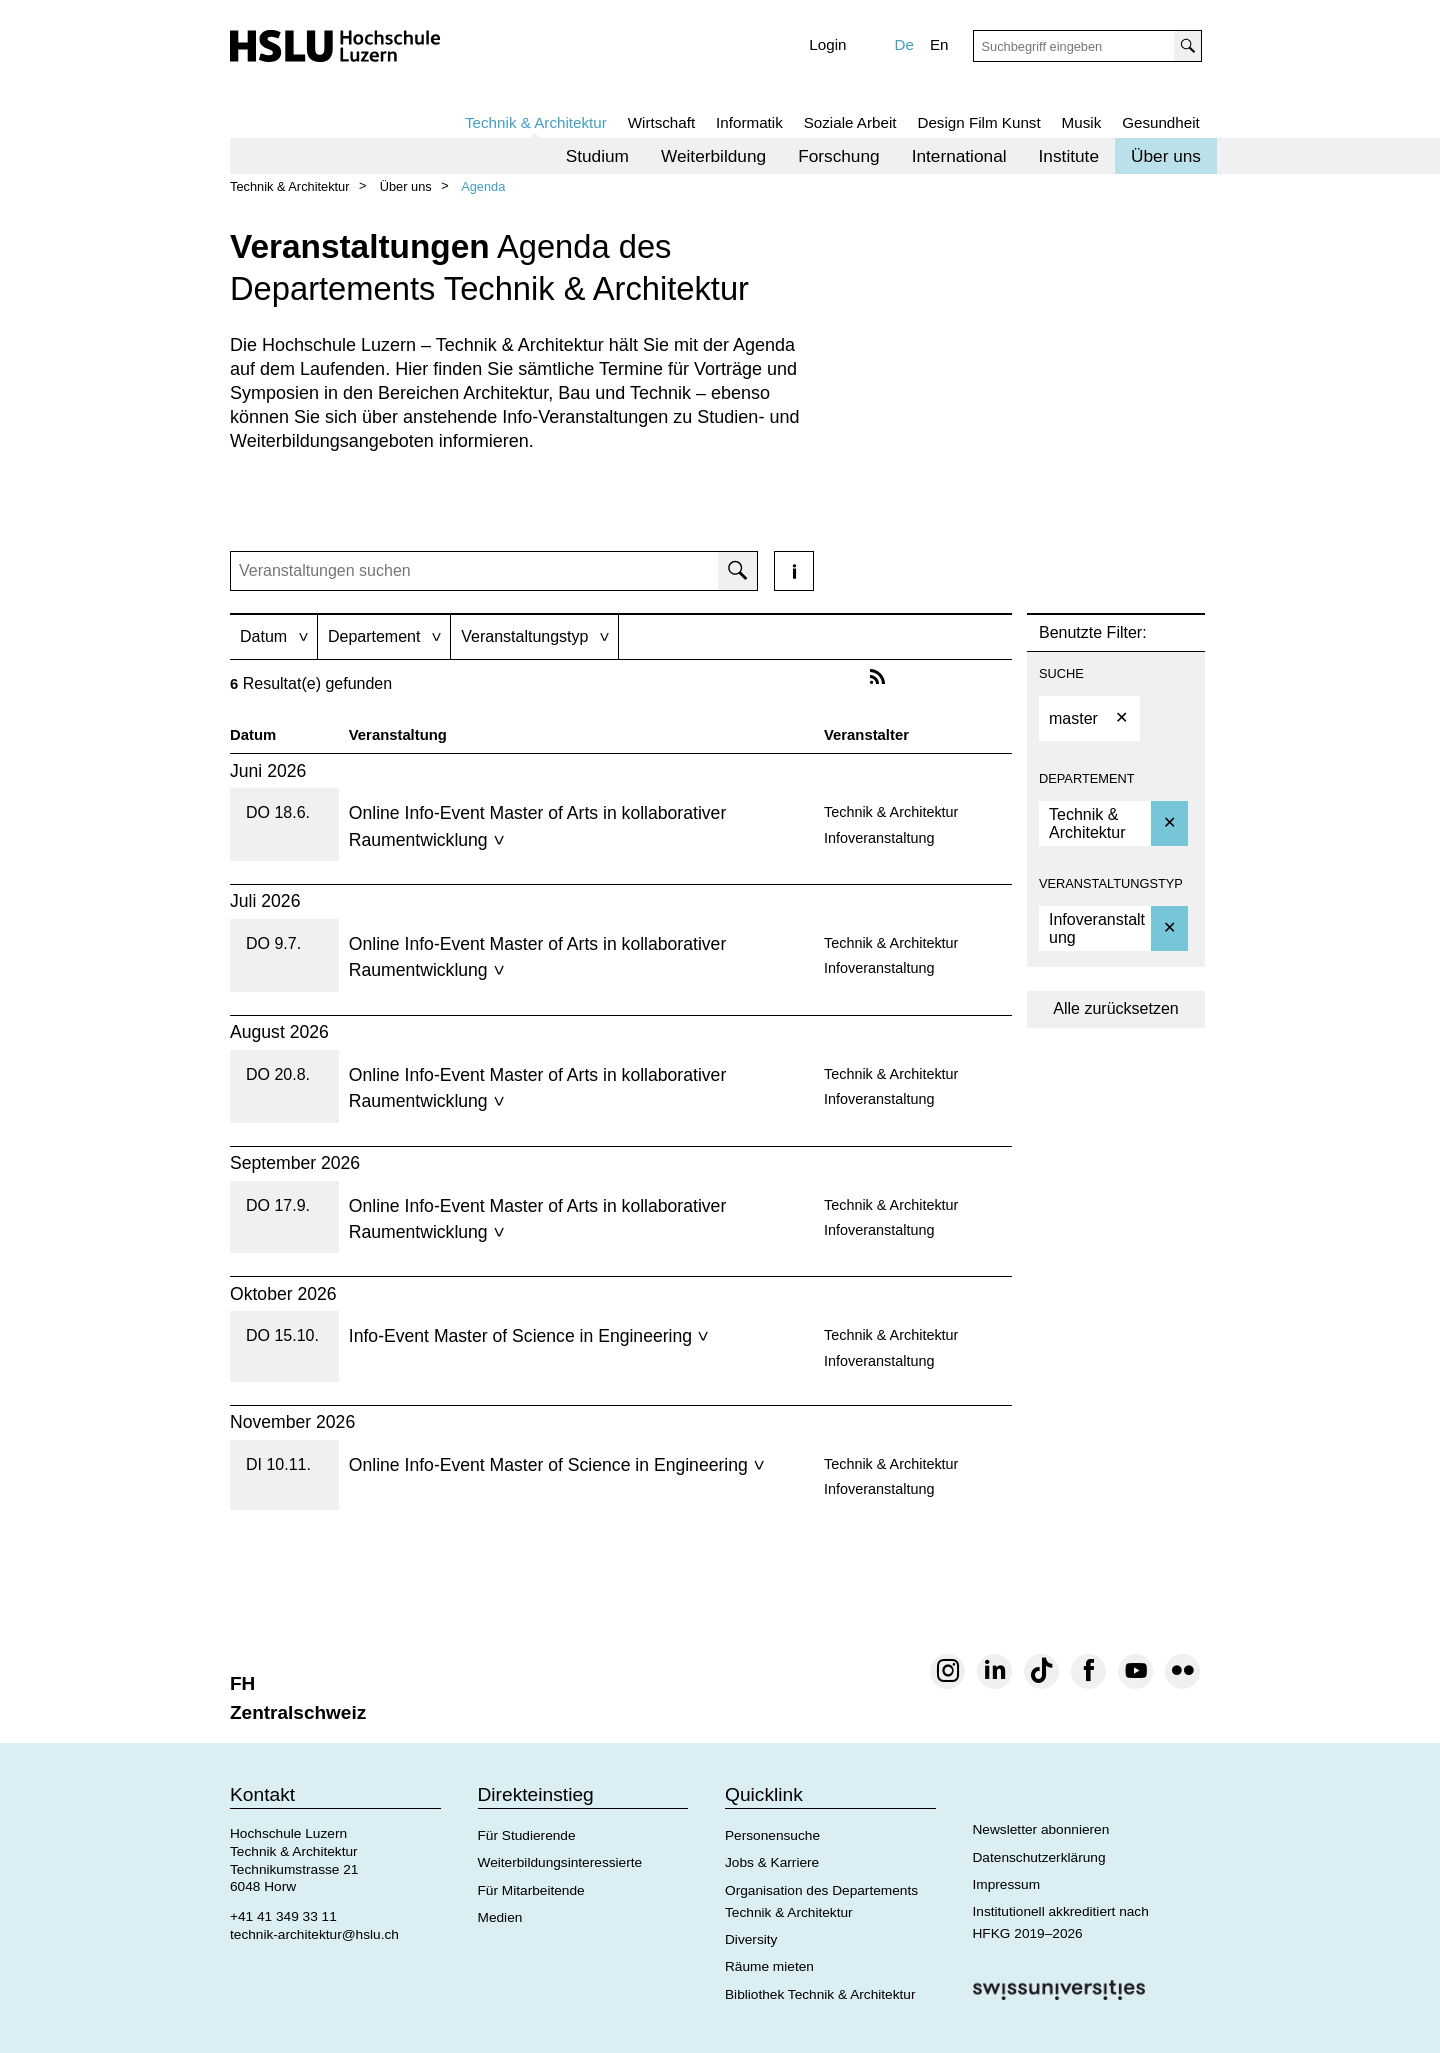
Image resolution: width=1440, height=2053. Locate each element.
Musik (1082, 122)
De (904, 44)
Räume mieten (769, 1966)
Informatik (749, 122)
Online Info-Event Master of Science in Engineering (556, 1465)
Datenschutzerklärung (1039, 1857)
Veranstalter (866, 735)
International (959, 156)
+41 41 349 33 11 (283, 1916)
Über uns (1166, 156)
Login (827, 44)
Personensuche (772, 1835)
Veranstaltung (398, 735)
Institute (1069, 156)
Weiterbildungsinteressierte (560, 1862)
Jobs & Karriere (772, 1862)
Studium (597, 156)
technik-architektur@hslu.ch (314, 1934)
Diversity (751, 1939)
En (939, 44)
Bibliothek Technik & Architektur (820, 1994)
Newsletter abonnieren (1041, 1829)
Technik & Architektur (536, 122)
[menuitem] (597, 156)
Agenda (483, 186)
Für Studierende (527, 1835)
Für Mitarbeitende (531, 1890)
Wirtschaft (662, 122)
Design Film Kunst (978, 122)
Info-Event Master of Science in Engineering (529, 1336)
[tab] (273, 636)
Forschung (839, 156)
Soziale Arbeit (850, 122)
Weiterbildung (713, 156)
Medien (500, 1917)
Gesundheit (1161, 122)
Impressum (1007, 1884)
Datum (253, 735)
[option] (1089, 718)
